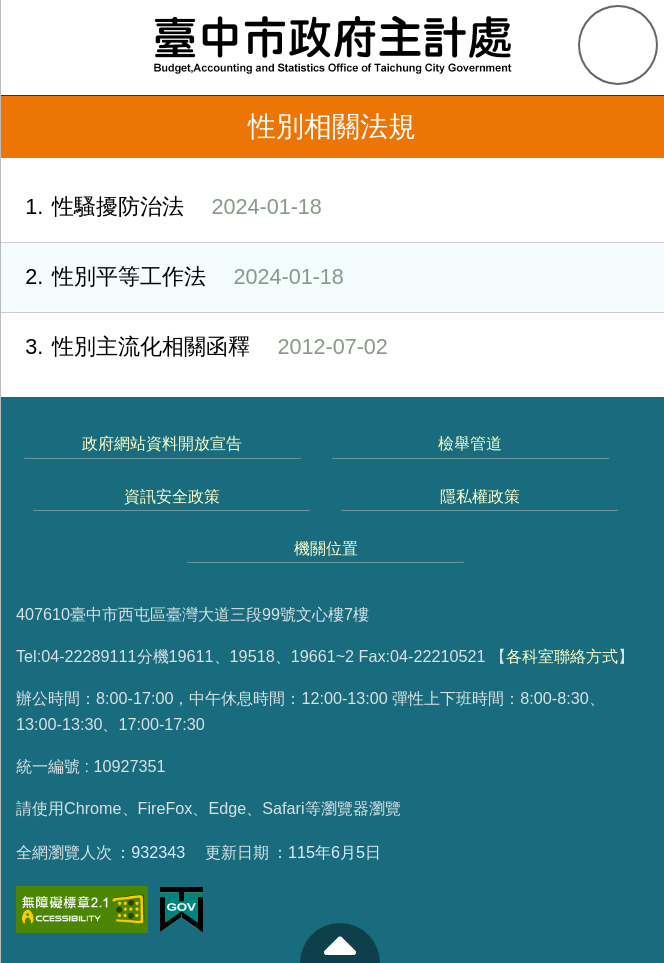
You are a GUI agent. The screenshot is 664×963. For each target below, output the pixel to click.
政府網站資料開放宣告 (162, 443)
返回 (32, 127)
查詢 (618, 45)
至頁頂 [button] (340, 943)
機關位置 (326, 548)
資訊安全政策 (172, 496)
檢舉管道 (470, 443)
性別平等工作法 (172, 277)
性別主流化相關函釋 (194, 347)
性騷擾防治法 (161, 207)
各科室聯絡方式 (562, 656)
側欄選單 (46, 46)
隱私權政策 (480, 496)
